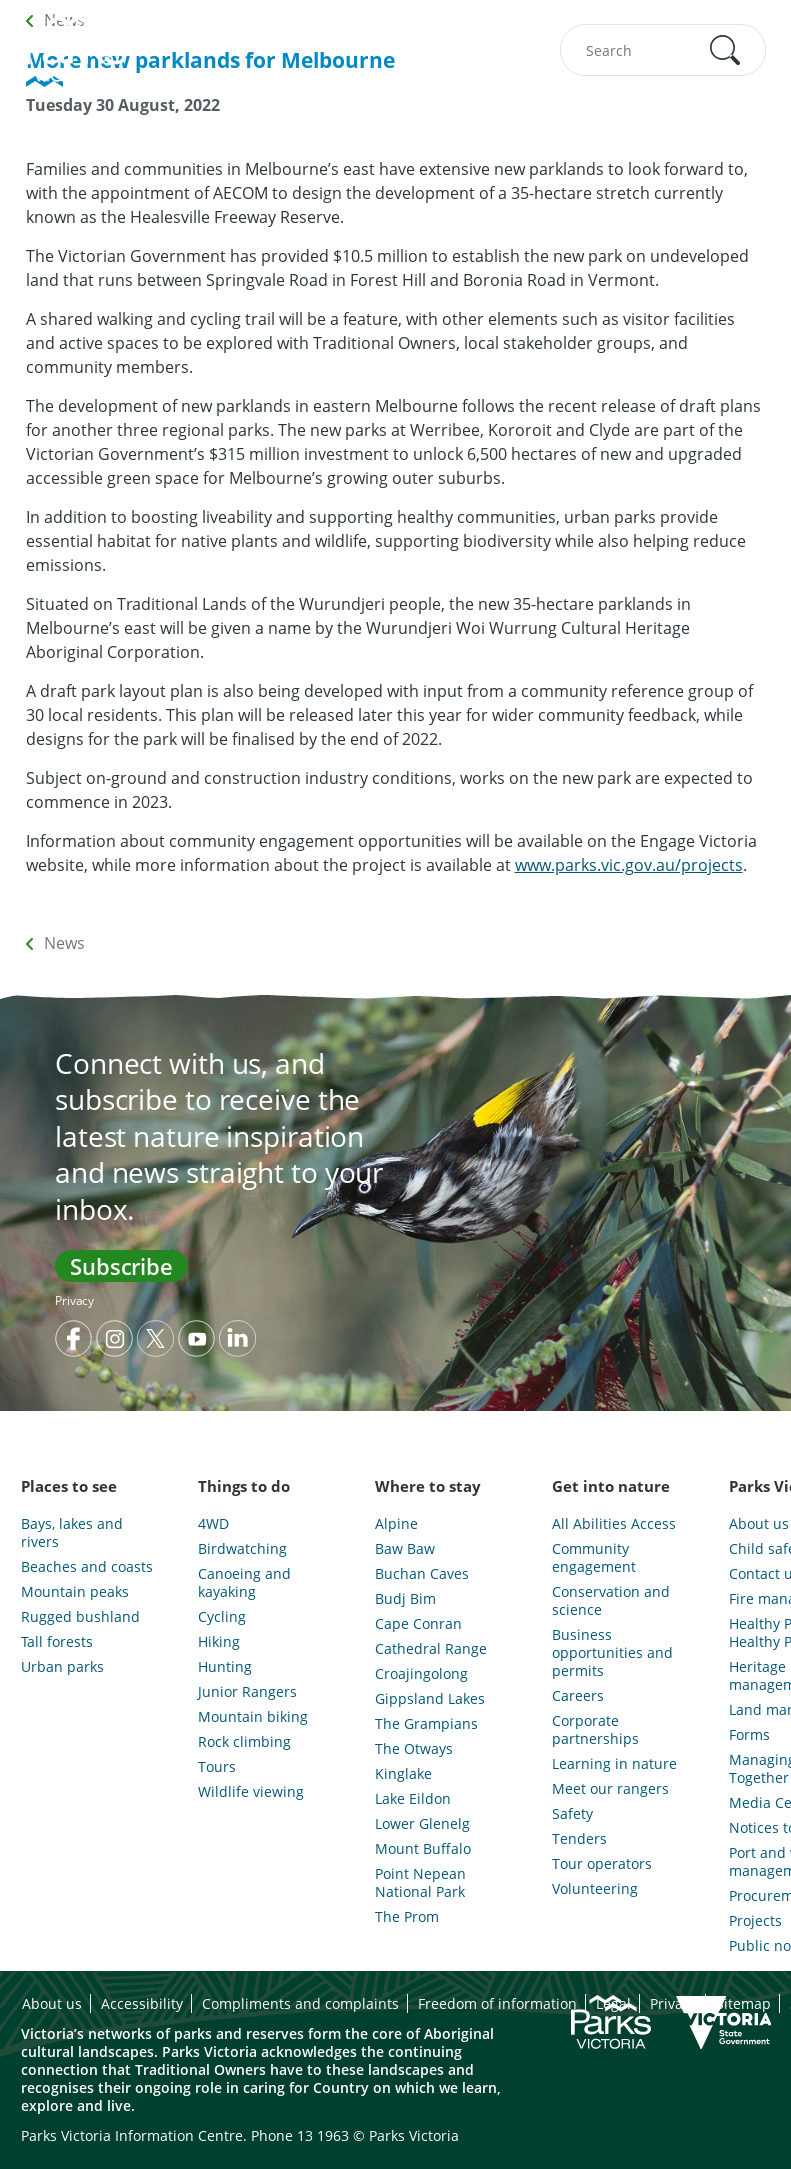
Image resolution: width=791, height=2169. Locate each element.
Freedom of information (497, 2003)
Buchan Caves (422, 1574)
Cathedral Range (431, 1649)
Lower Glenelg (422, 1824)
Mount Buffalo (423, 1849)
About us (52, 2003)
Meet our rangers (610, 1789)
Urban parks (62, 1667)
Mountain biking (253, 1717)
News (64, 943)
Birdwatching (242, 1549)
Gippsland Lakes (430, 1699)
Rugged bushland (80, 1617)
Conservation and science (611, 1601)
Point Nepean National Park (420, 1883)
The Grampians (426, 1724)
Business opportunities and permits (612, 1653)
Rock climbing (244, 1742)
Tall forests (57, 1642)
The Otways (414, 1749)
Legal (613, 2003)
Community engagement (594, 1558)
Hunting (225, 1667)
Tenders (579, 1839)
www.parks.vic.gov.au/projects (629, 865)
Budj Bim (405, 1599)
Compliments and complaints (300, 2003)
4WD (213, 1524)
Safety (572, 1814)
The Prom (407, 1917)
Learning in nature (614, 1764)
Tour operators (602, 1864)
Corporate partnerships (595, 1730)
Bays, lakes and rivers (72, 1533)
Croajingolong (421, 1674)
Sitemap (743, 2003)
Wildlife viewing (251, 1792)
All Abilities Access (614, 1524)
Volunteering (595, 1889)
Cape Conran (418, 1624)
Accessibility (142, 2003)
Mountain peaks (75, 1592)
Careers (578, 1696)
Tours (217, 1767)
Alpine (396, 1524)
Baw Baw (405, 1549)
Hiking (219, 1642)
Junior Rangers (247, 1692)
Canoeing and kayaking (244, 1583)
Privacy (74, 1300)
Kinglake (403, 1774)
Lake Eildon (413, 1799)
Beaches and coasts (87, 1567)
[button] (725, 50)
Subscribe (121, 1266)
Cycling (222, 1617)
